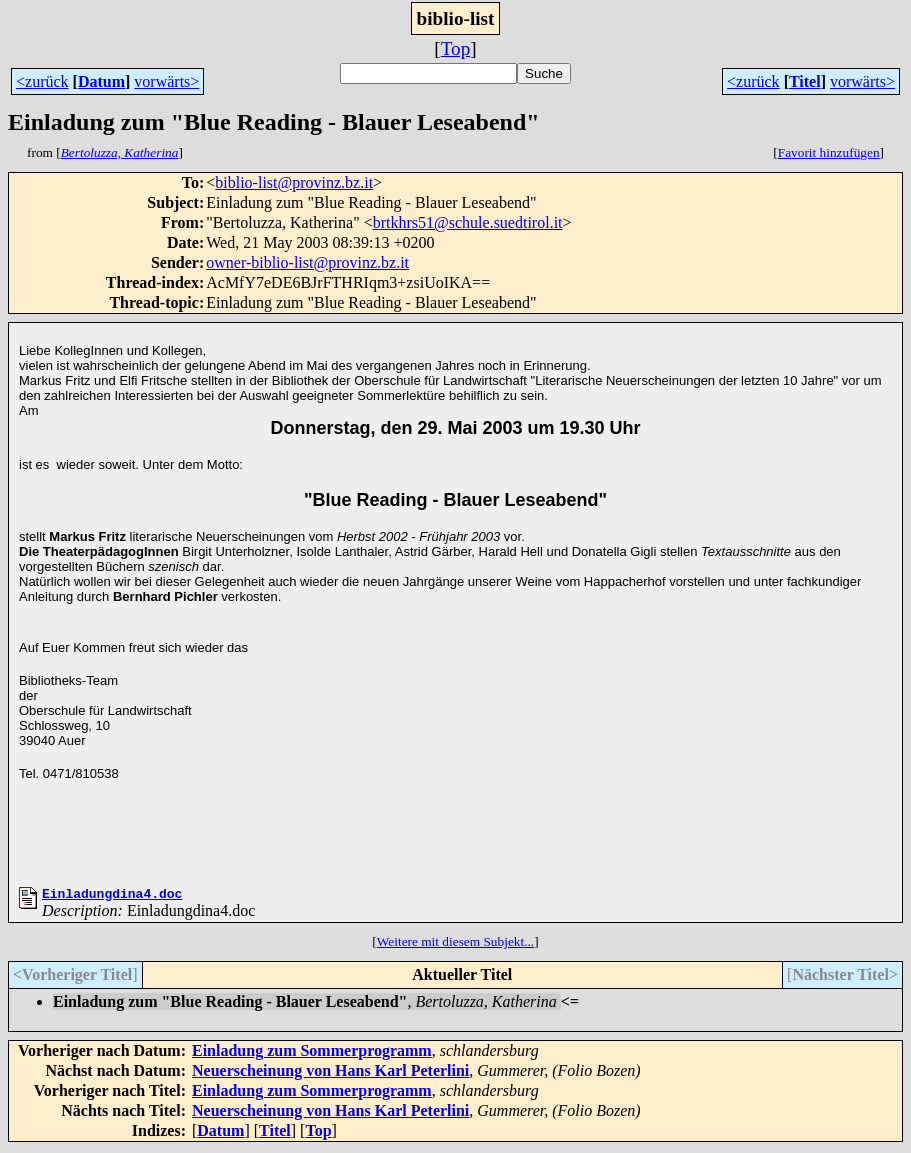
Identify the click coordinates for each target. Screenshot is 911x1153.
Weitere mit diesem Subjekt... (455, 944)
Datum (101, 81)
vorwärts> (166, 81)
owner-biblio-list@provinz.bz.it (307, 262)
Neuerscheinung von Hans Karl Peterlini (330, 1073)
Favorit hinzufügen (829, 152)
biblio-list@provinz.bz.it (294, 182)
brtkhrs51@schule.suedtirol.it (468, 222)
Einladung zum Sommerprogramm (312, 1053)
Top (456, 48)
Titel (805, 81)
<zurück (42, 81)
